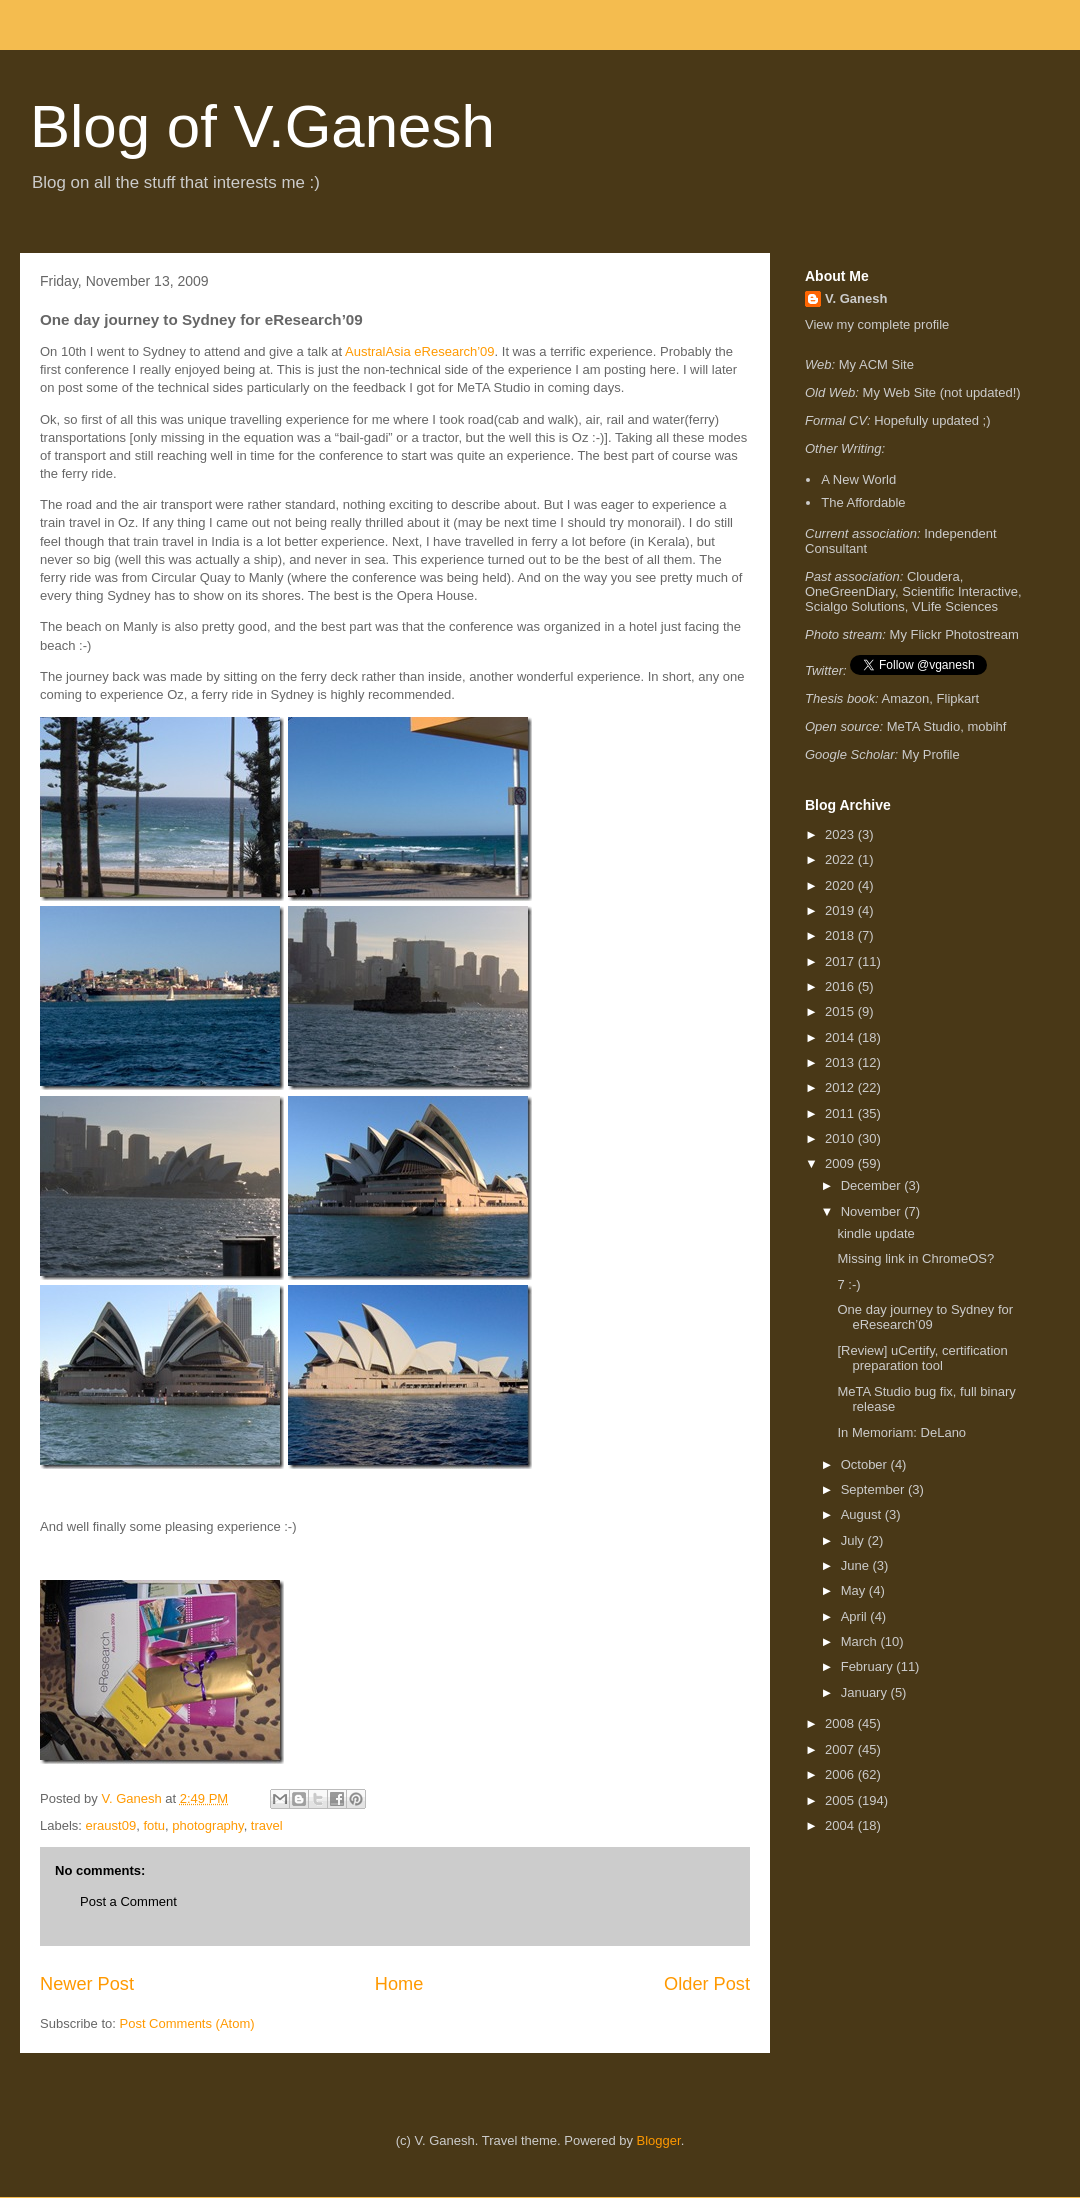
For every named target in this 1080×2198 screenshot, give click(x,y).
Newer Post (87, 1984)
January (866, 1692)
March (861, 1641)
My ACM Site (876, 364)
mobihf (986, 726)
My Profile (931, 754)
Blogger (659, 2140)
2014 (841, 1037)
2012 (841, 1087)
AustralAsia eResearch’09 (420, 351)
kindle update (875, 1233)
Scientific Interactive (960, 591)
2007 (841, 1749)
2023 (841, 834)
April (856, 1616)
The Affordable (863, 502)
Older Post (707, 1984)
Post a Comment (128, 1901)
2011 (841, 1113)
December (873, 1185)
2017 (841, 961)
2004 (841, 1825)
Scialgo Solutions (855, 606)
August (863, 1514)
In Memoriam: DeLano (901, 1432)
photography (207, 1825)
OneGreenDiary (850, 591)
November (873, 1211)
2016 (841, 986)
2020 (841, 885)
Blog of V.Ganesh (262, 126)
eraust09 (111, 1825)
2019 (841, 910)
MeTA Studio (923, 726)
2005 (841, 1800)
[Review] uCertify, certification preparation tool (922, 1358)
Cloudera (933, 576)
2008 (841, 1723)
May (855, 1590)
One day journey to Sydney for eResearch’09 (925, 1317)
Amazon (906, 698)
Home (399, 1984)
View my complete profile (877, 324)
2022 (841, 859)
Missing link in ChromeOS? (915, 1258)
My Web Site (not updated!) (942, 392)
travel (267, 1825)
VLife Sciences (955, 606)
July (854, 1540)
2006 (841, 1774)
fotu (154, 1825)
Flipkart (958, 698)
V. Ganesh (856, 298)
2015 (841, 1011)
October (866, 1464)
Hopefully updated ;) (932, 420)
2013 (841, 1062)
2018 (841, 935)
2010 (841, 1138)
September (874, 1489)
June (857, 1565)
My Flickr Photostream (954, 634)
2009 (841, 1163)
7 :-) (848, 1284)
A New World (858, 479)
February (869, 1666)
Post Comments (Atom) (187, 2023)
